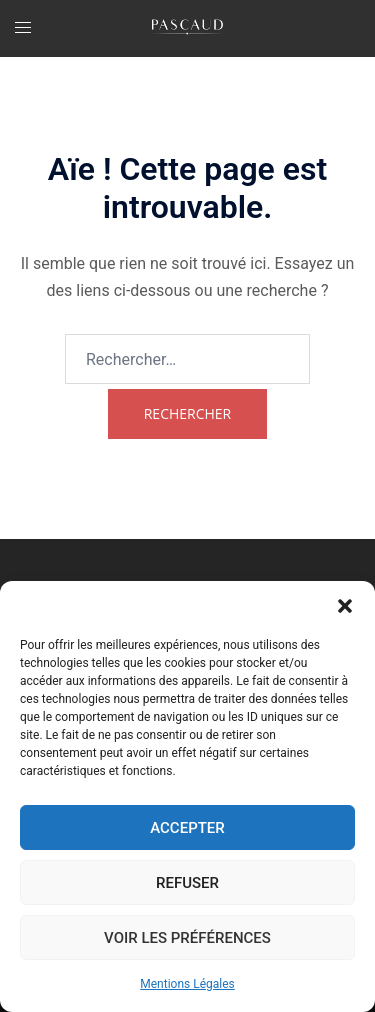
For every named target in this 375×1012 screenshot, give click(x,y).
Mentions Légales (187, 984)
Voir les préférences (187, 938)
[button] (345, 606)
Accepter (187, 828)
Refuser (187, 883)
